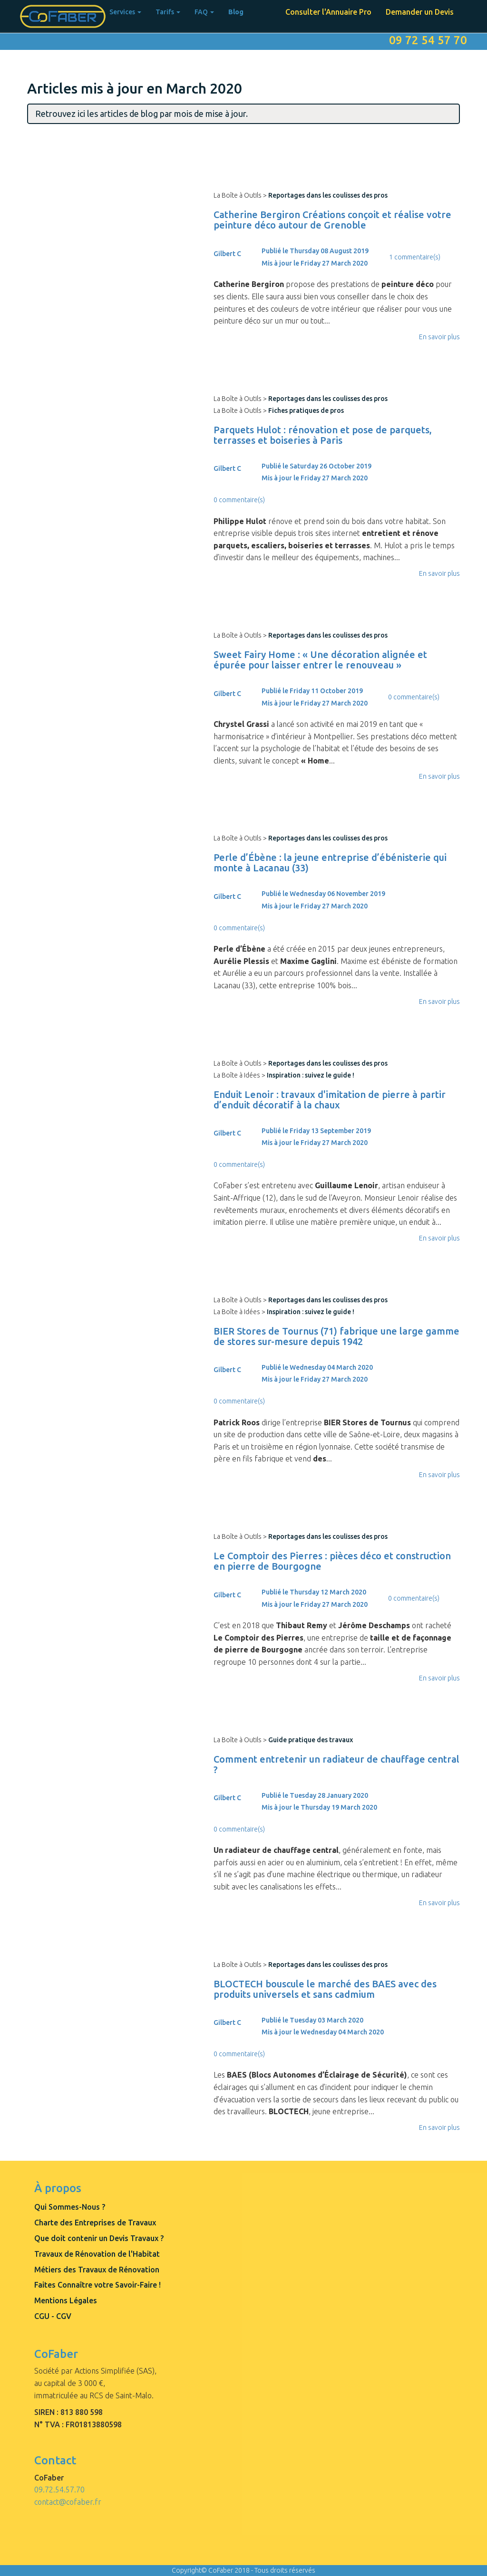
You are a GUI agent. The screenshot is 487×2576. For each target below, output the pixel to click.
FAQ (204, 12)
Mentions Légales (65, 2300)
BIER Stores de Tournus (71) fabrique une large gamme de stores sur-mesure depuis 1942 (336, 1336)
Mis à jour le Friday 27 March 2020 (315, 263)
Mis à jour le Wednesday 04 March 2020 (323, 2032)
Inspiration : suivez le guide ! (310, 1075)
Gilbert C (227, 254)
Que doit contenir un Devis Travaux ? (99, 2238)
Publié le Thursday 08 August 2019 (315, 251)
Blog (236, 12)
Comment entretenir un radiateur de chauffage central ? (336, 1764)
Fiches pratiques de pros (306, 410)
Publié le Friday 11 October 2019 (312, 691)
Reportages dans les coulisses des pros (328, 195)
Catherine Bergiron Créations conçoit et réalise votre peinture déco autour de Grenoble (332, 219)
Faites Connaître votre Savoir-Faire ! (97, 2284)
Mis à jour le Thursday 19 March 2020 (319, 1807)
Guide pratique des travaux (310, 1740)
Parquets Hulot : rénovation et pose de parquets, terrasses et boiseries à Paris (323, 435)
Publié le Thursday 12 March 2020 (314, 1592)
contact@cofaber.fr (67, 2502)
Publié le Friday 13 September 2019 (316, 1131)
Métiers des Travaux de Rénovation (96, 2269)
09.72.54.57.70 (59, 2489)
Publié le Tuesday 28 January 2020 (315, 1795)
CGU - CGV (52, 2316)
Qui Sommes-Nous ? (69, 2207)
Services (125, 12)
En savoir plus (439, 337)
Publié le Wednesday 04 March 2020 (317, 1367)
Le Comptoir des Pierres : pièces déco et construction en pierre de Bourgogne (332, 1561)
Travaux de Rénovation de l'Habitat (97, 2254)
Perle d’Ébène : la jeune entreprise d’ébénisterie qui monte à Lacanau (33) (330, 862)
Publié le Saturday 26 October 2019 (316, 466)
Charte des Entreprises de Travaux (95, 2222)
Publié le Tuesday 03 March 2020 (312, 2020)
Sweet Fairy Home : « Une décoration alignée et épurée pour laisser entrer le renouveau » (320, 659)
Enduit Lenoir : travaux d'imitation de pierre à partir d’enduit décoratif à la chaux (330, 1099)
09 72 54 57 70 (428, 40)
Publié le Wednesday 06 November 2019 (323, 893)
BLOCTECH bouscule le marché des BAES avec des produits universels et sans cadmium (325, 1989)
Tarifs (168, 12)
